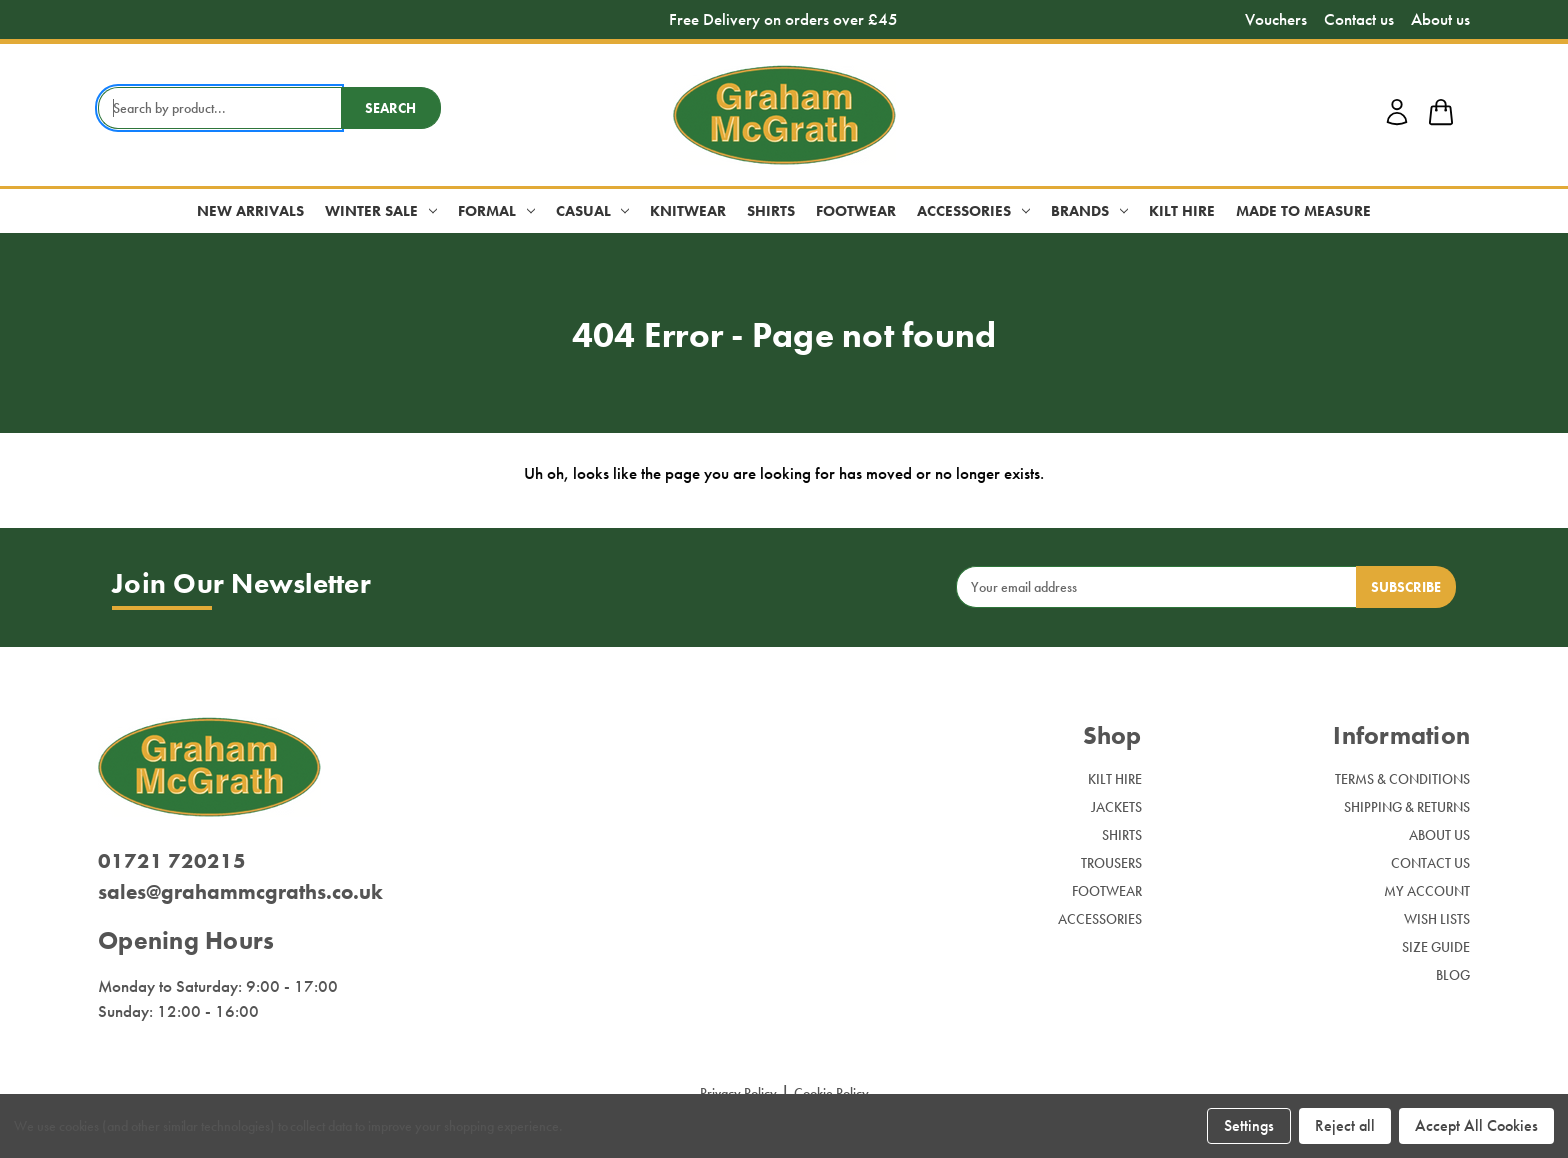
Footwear (856, 211)
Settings (1249, 1125)
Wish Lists (1437, 919)
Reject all (1345, 1125)
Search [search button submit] (390, 108)
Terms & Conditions (1402, 779)
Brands (1089, 211)
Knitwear (688, 211)
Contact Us (1430, 863)
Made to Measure (1303, 211)
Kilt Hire (1182, 211)
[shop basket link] (1441, 115)
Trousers (1111, 863)
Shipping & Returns (1407, 807)
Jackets (1116, 807)
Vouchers (1276, 19)
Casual (593, 211)
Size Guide (1436, 947)
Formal (496, 211)
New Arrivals (250, 211)
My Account (1427, 891)
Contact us (1359, 19)
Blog (1453, 975)
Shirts (771, 211)
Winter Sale (381, 211)
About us (1440, 19)
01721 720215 (172, 860)
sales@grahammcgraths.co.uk (240, 891)
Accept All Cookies (1476, 1125)
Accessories (973, 211)
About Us (1439, 835)
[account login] (1397, 122)
